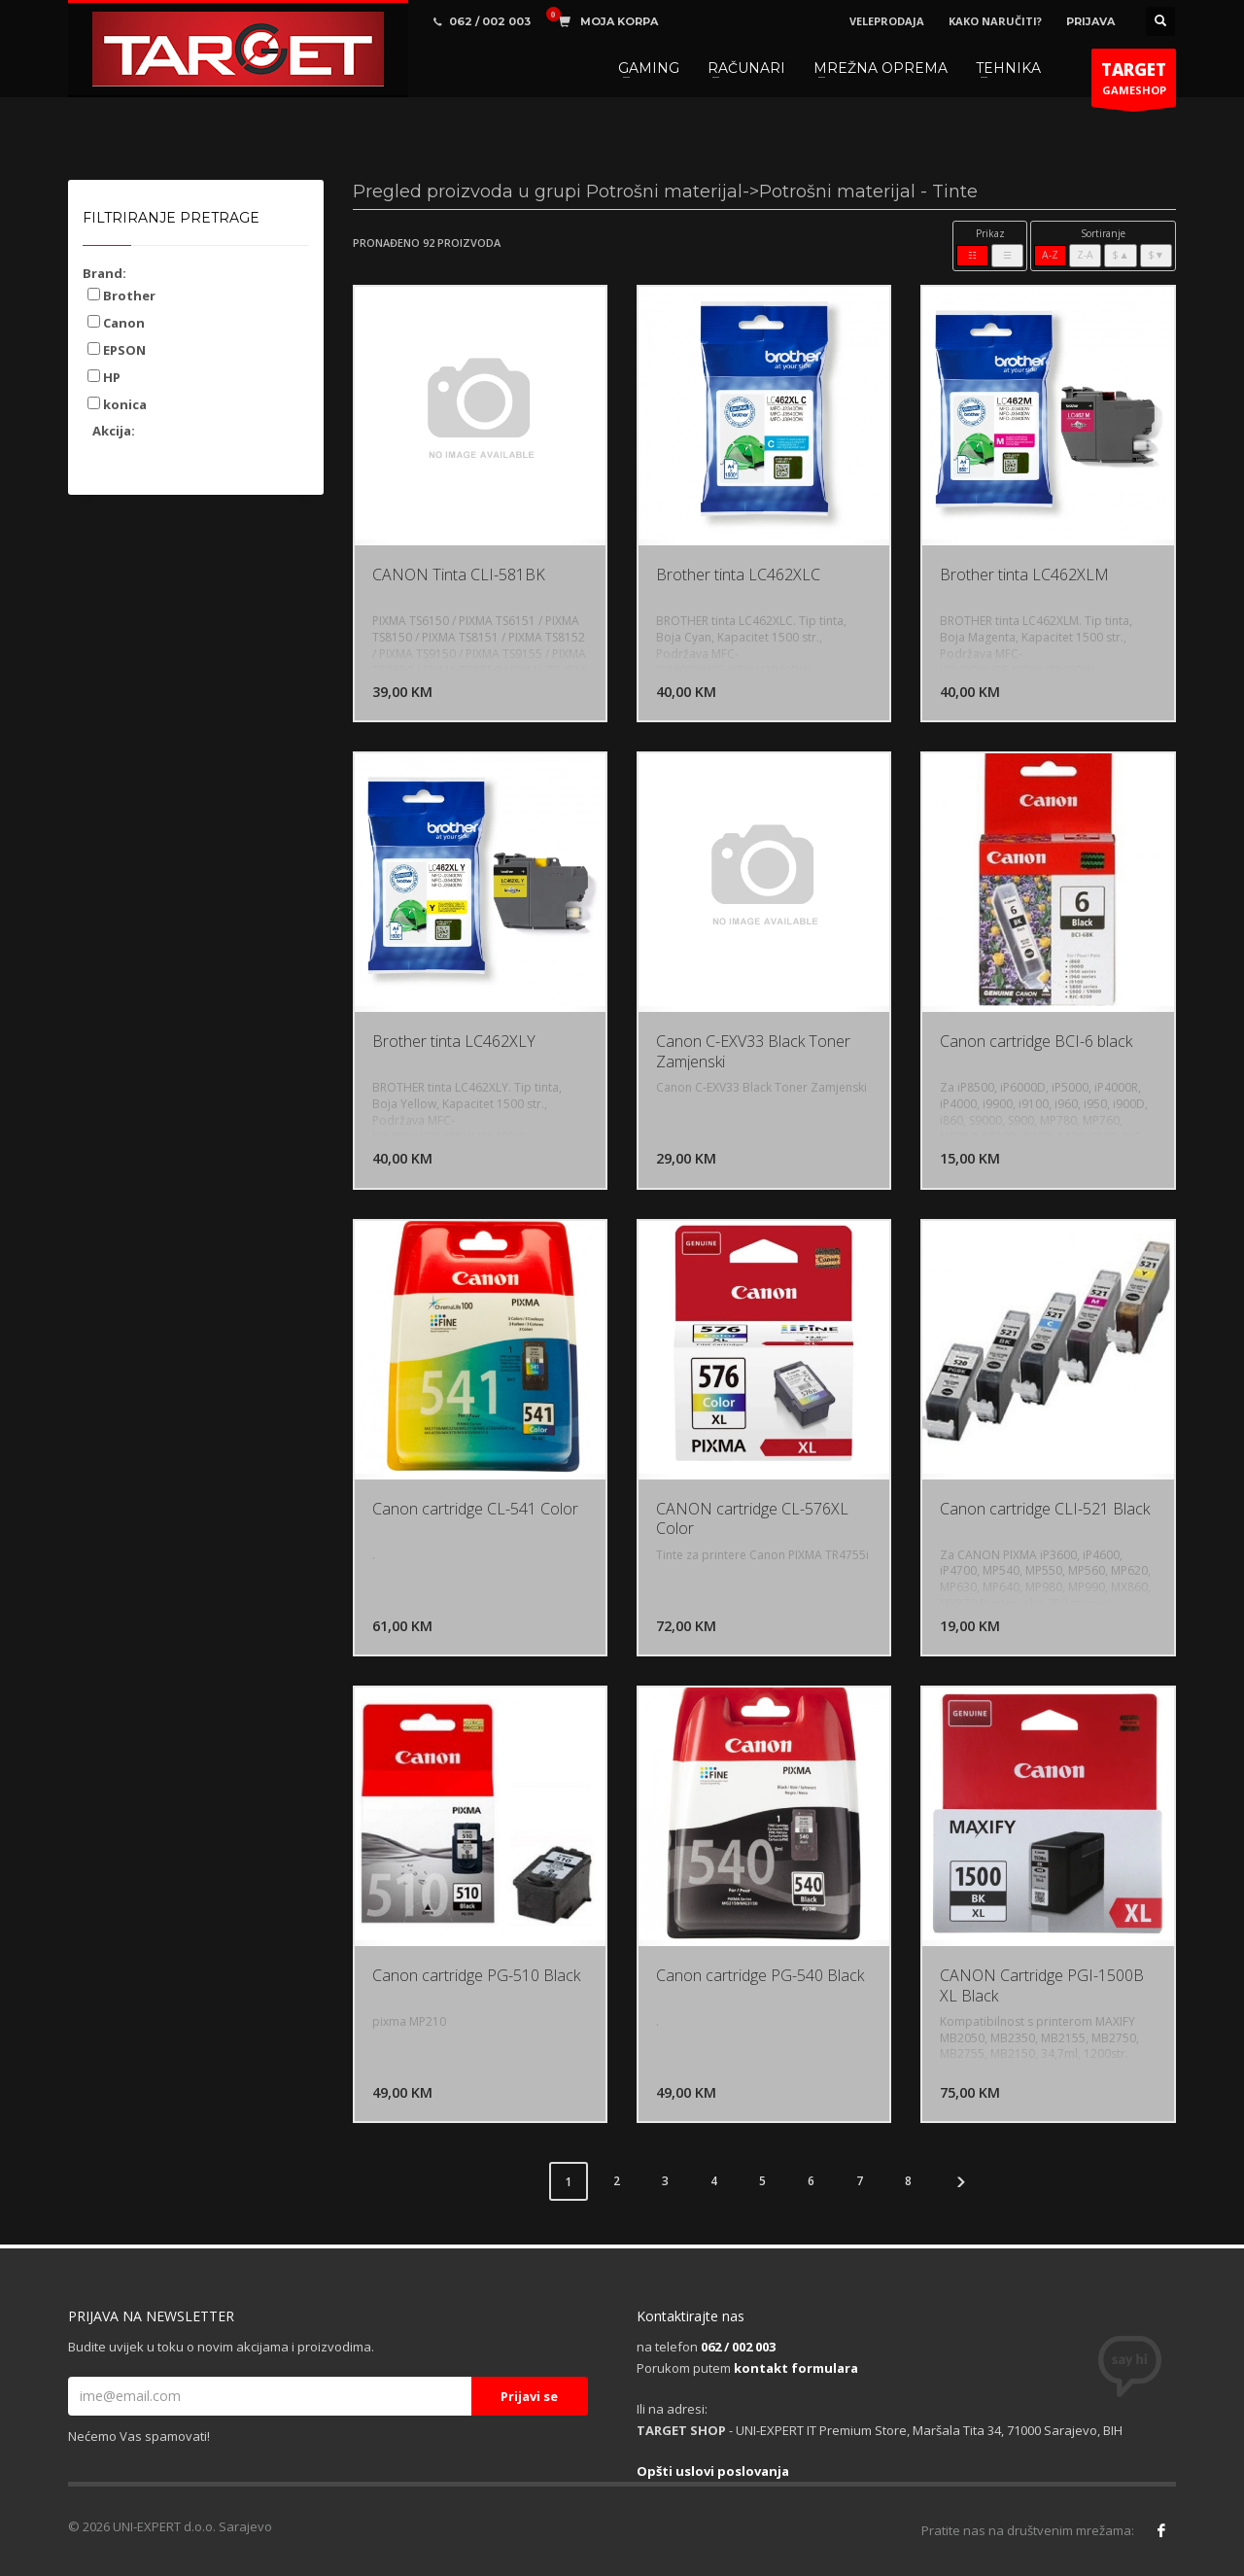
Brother (121, 295)
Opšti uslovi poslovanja (713, 2471)
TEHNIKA (1008, 68)
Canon (116, 322)
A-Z (1050, 254)
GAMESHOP (1133, 82)
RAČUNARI (746, 68)
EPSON (116, 350)
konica (117, 404)
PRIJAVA (1090, 21)
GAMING (648, 68)
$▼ (1156, 254)
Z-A (1085, 254)
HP (104, 377)
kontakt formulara (796, 2368)
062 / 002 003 (738, 2346)
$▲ (1120, 254)
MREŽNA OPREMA (880, 68)
